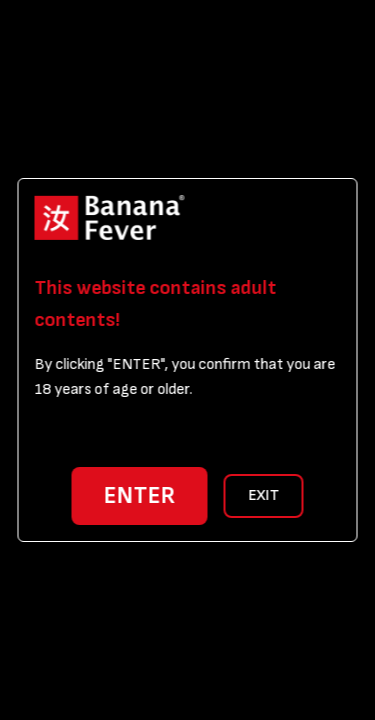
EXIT (263, 495)
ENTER (140, 495)
